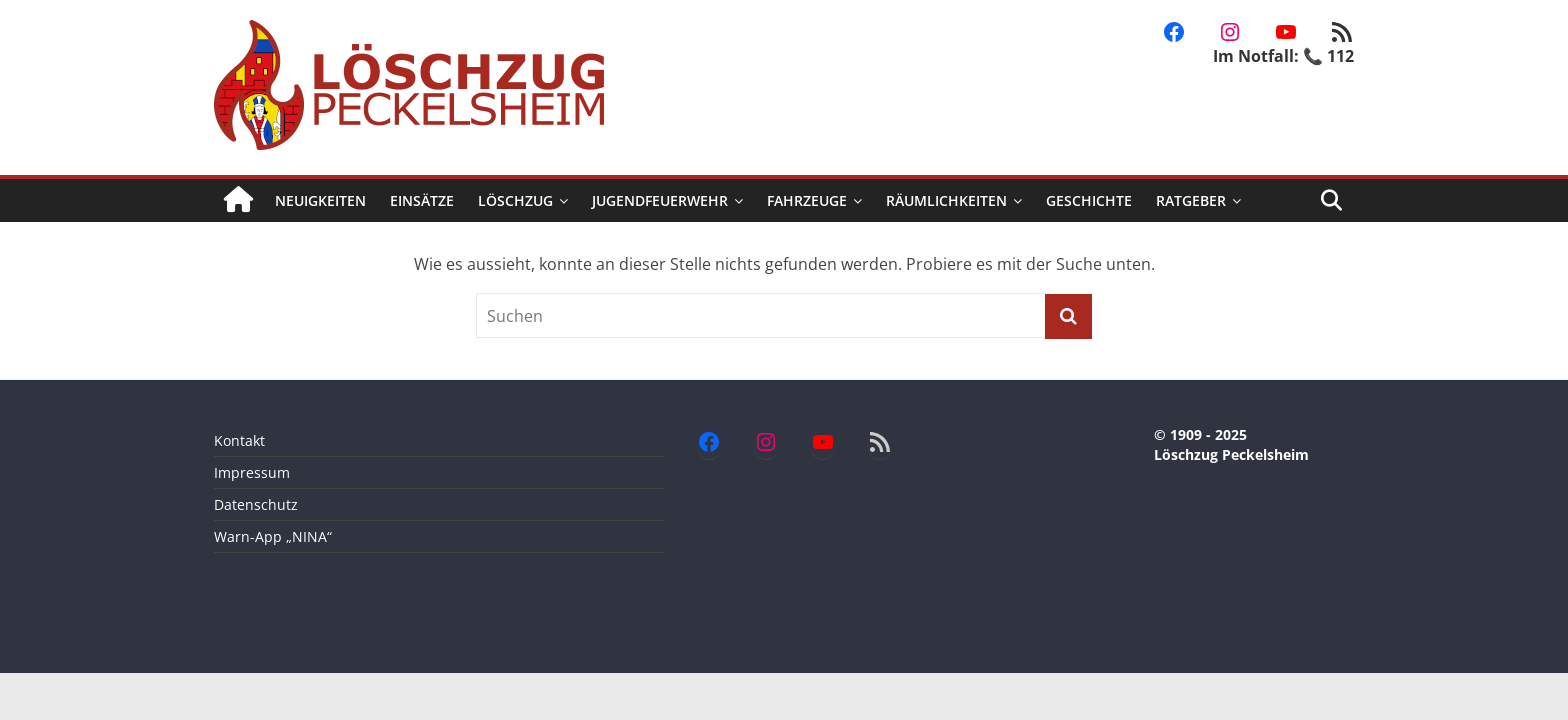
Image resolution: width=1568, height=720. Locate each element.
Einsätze (422, 200)
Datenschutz (256, 504)
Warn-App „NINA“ (273, 536)
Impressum (252, 472)
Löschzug (515, 200)
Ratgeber (1191, 200)
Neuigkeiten (320, 200)
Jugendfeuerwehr (660, 200)
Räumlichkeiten (946, 200)
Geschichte (1089, 200)
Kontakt (239, 440)
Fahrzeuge (807, 200)
